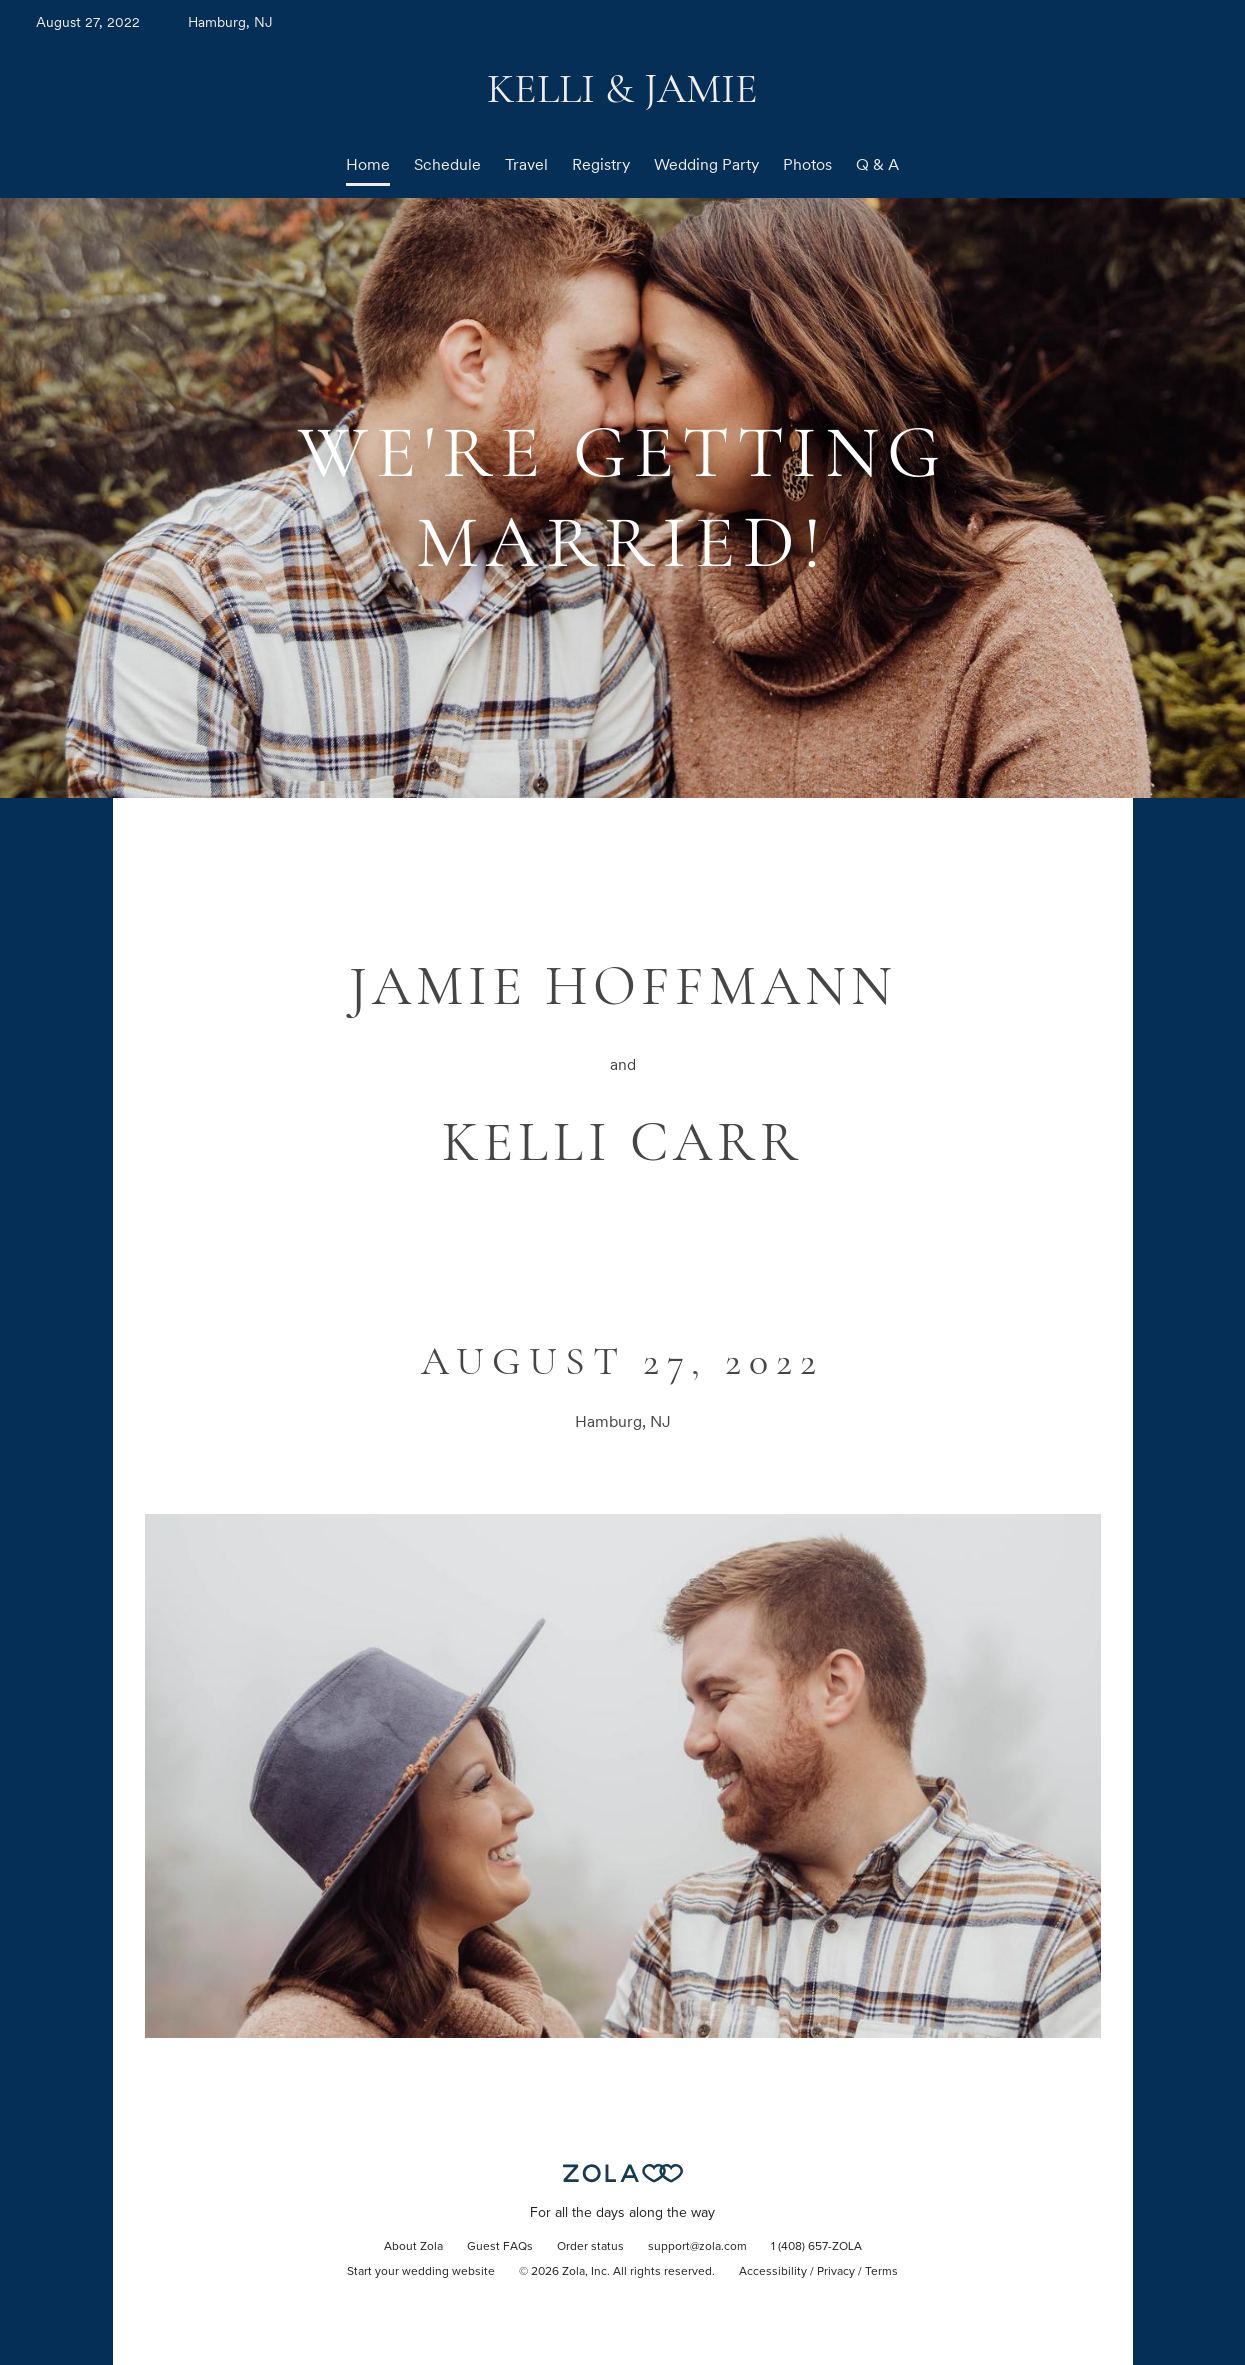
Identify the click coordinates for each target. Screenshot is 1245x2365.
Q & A (877, 164)
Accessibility (773, 2272)
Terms (881, 2272)
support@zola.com (697, 2247)
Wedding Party (706, 164)
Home (368, 164)
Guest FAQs (500, 2247)
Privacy (836, 2272)
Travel (526, 164)
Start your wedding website (421, 2272)
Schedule (447, 164)
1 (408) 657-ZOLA (816, 2247)
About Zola (413, 2247)
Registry (601, 164)
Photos (807, 164)
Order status (590, 2247)
